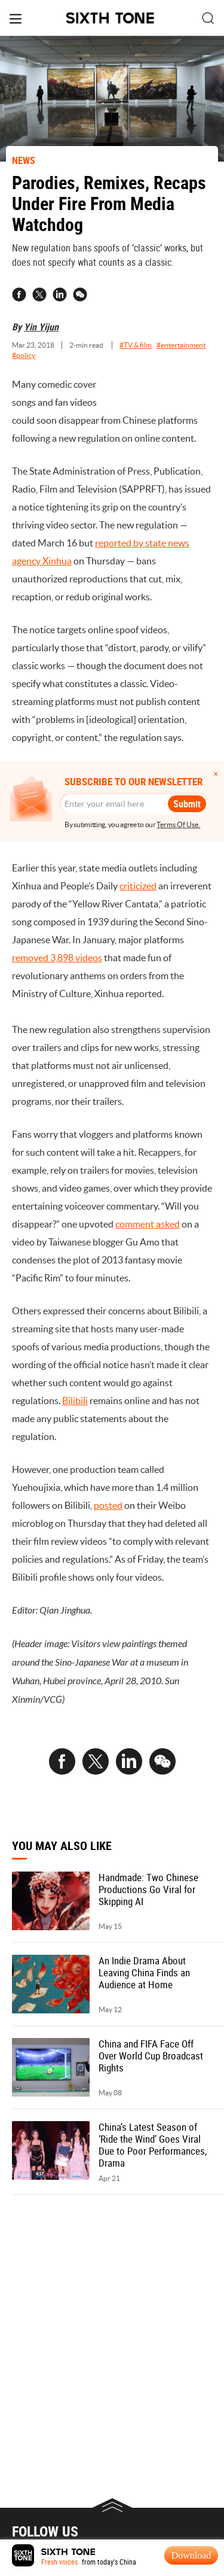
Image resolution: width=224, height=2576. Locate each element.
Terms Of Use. (178, 824)
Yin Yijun (41, 326)
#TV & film (135, 345)
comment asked (147, 1224)
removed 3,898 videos (57, 957)
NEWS (23, 160)
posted (108, 1505)
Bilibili (75, 1400)
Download (191, 2555)
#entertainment (181, 345)
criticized (138, 885)
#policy (23, 355)
